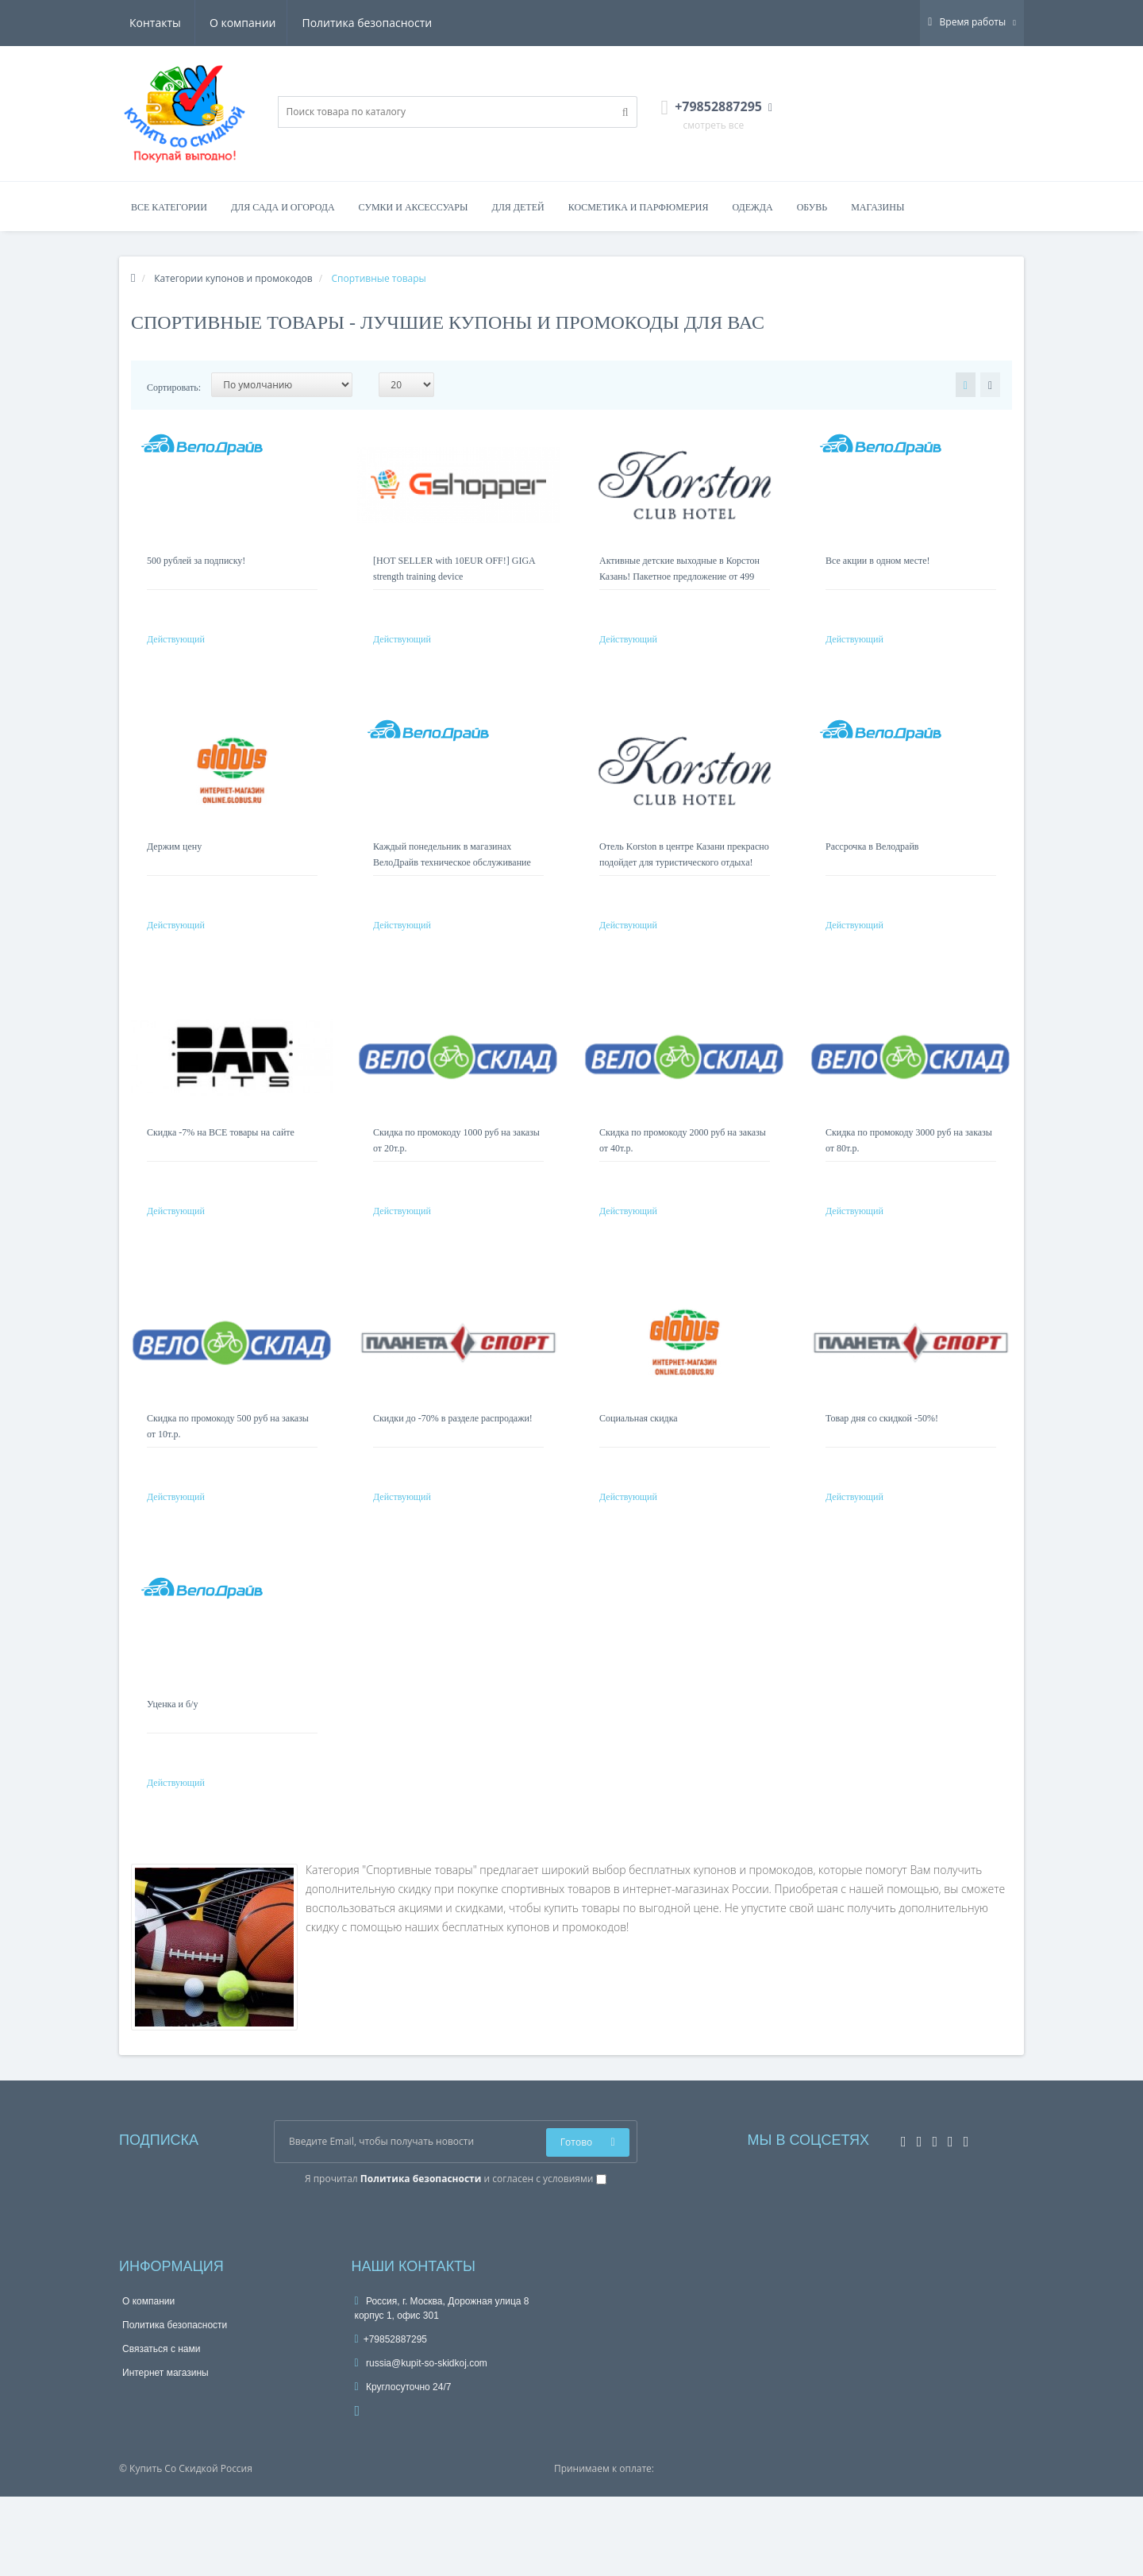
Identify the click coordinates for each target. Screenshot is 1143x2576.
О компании (162, 22)
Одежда (752, 207)
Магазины (877, 207)
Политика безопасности (290, 22)
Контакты (409, 22)
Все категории (169, 207)
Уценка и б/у (172, 1767)
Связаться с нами (161, 2428)
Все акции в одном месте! (878, 560)
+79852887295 (391, 2418)
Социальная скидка (638, 1465)
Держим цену (174, 862)
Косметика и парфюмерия (638, 207)
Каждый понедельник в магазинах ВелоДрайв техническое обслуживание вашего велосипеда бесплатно (452, 878)
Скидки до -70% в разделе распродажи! (453, 1465)
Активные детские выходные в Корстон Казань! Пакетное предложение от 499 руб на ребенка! (679, 576)
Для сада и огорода (283, 207)
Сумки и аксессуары (413, 207)
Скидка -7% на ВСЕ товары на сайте (220, 1164)
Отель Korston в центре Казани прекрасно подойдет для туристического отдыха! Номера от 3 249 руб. (684, 878)
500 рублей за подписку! (196, 560)
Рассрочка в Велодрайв (872, 862)
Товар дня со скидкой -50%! (882, 1465)
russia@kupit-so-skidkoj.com (421, 2442)
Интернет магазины (165, 2452)
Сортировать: (174, 387)
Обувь (812, 207)
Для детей (518, 207)
